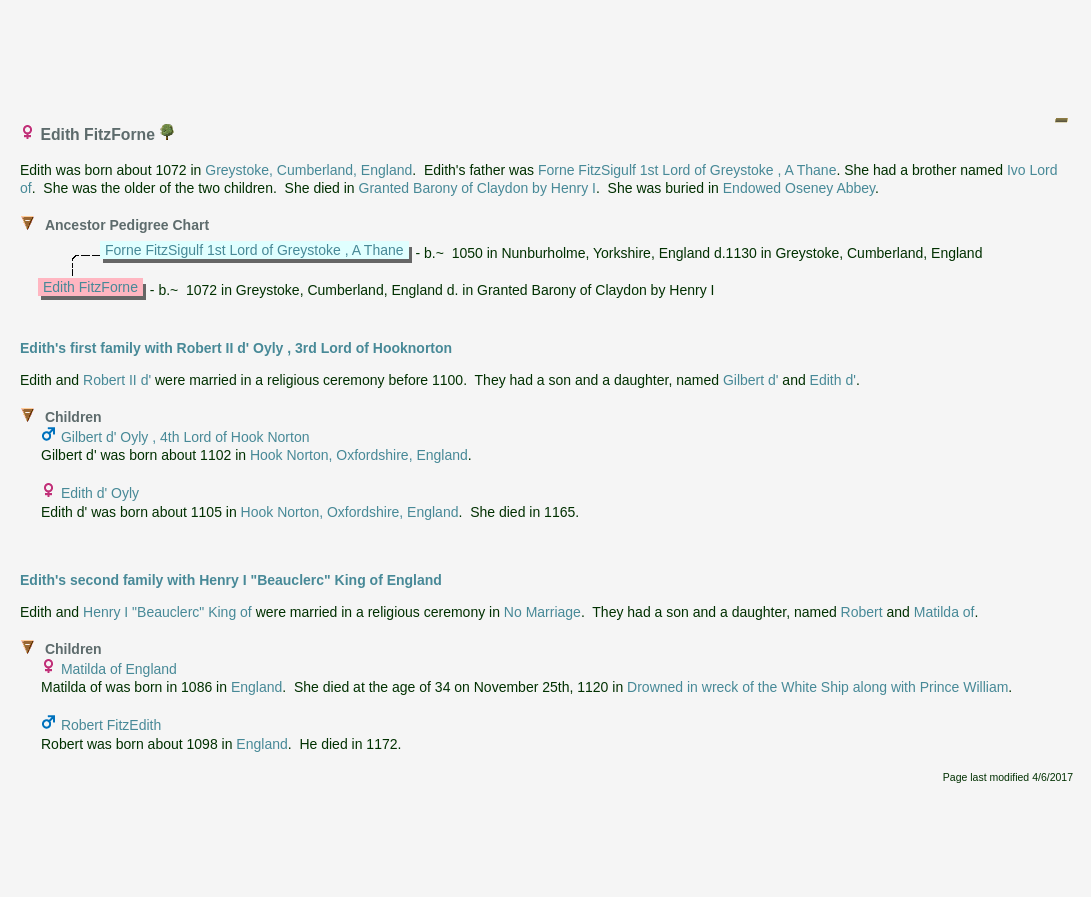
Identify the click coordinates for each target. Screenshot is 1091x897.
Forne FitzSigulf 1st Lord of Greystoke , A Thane (687, 170)
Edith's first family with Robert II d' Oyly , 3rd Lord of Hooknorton (236, 348)
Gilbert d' (751, 380)
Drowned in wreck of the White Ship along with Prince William (817, 687)
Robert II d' (117, 380)
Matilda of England (119, 669)
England (256, 687)
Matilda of (944, 612)
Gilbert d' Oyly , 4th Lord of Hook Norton (185, 437)
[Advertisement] (547, 53)
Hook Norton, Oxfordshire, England (359, 455)
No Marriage (542, 612)
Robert (862, 612)
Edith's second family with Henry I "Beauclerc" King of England (231, 580)
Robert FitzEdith (111, 725)
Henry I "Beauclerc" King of (167, 612)
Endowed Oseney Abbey (799, 188)
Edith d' (833, 380)
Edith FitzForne (90, 287)
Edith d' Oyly (100, 493)
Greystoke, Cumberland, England (308, 170)
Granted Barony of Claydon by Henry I (477, 188)
